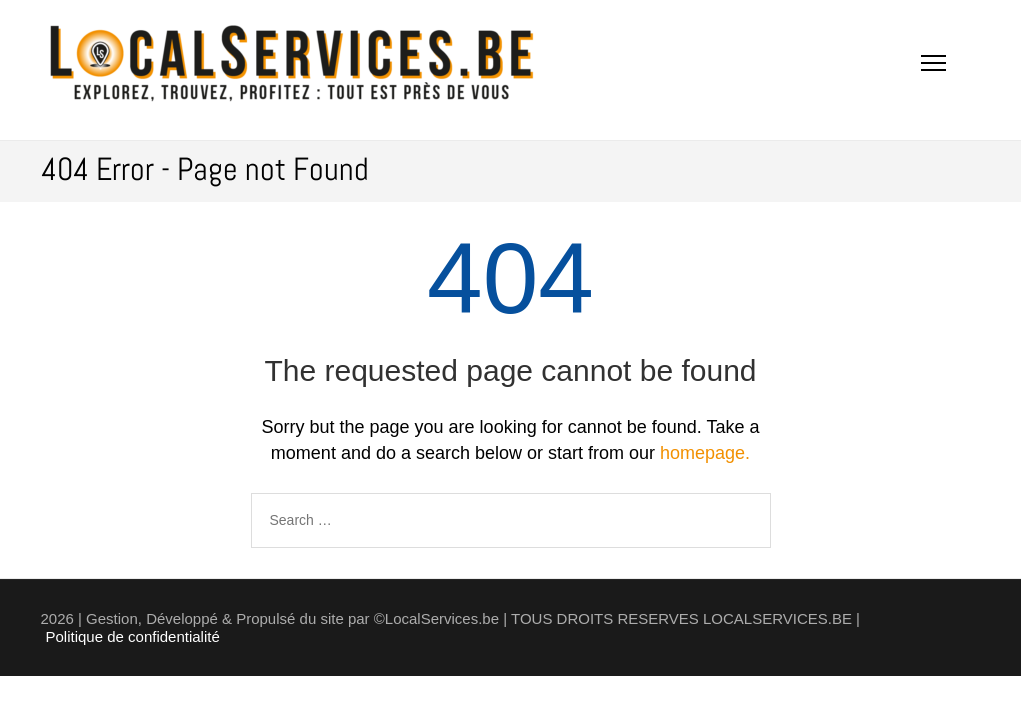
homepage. (705, 453)
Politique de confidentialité (133, 636)
